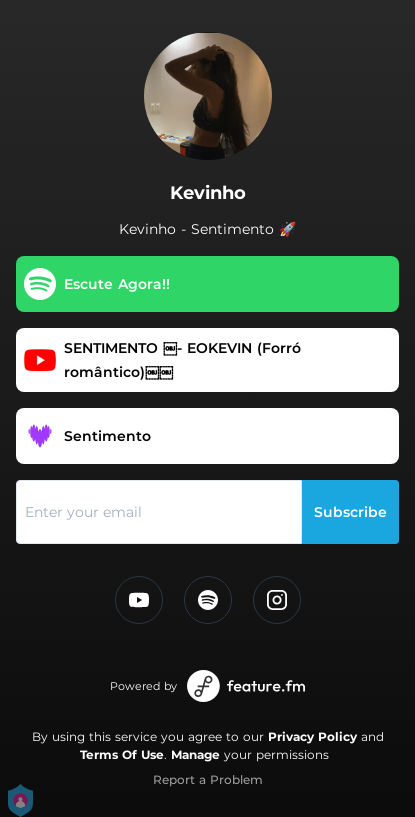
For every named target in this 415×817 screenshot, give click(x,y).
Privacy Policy (312, 736)
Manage (195, 754)
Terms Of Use (122, 754)
